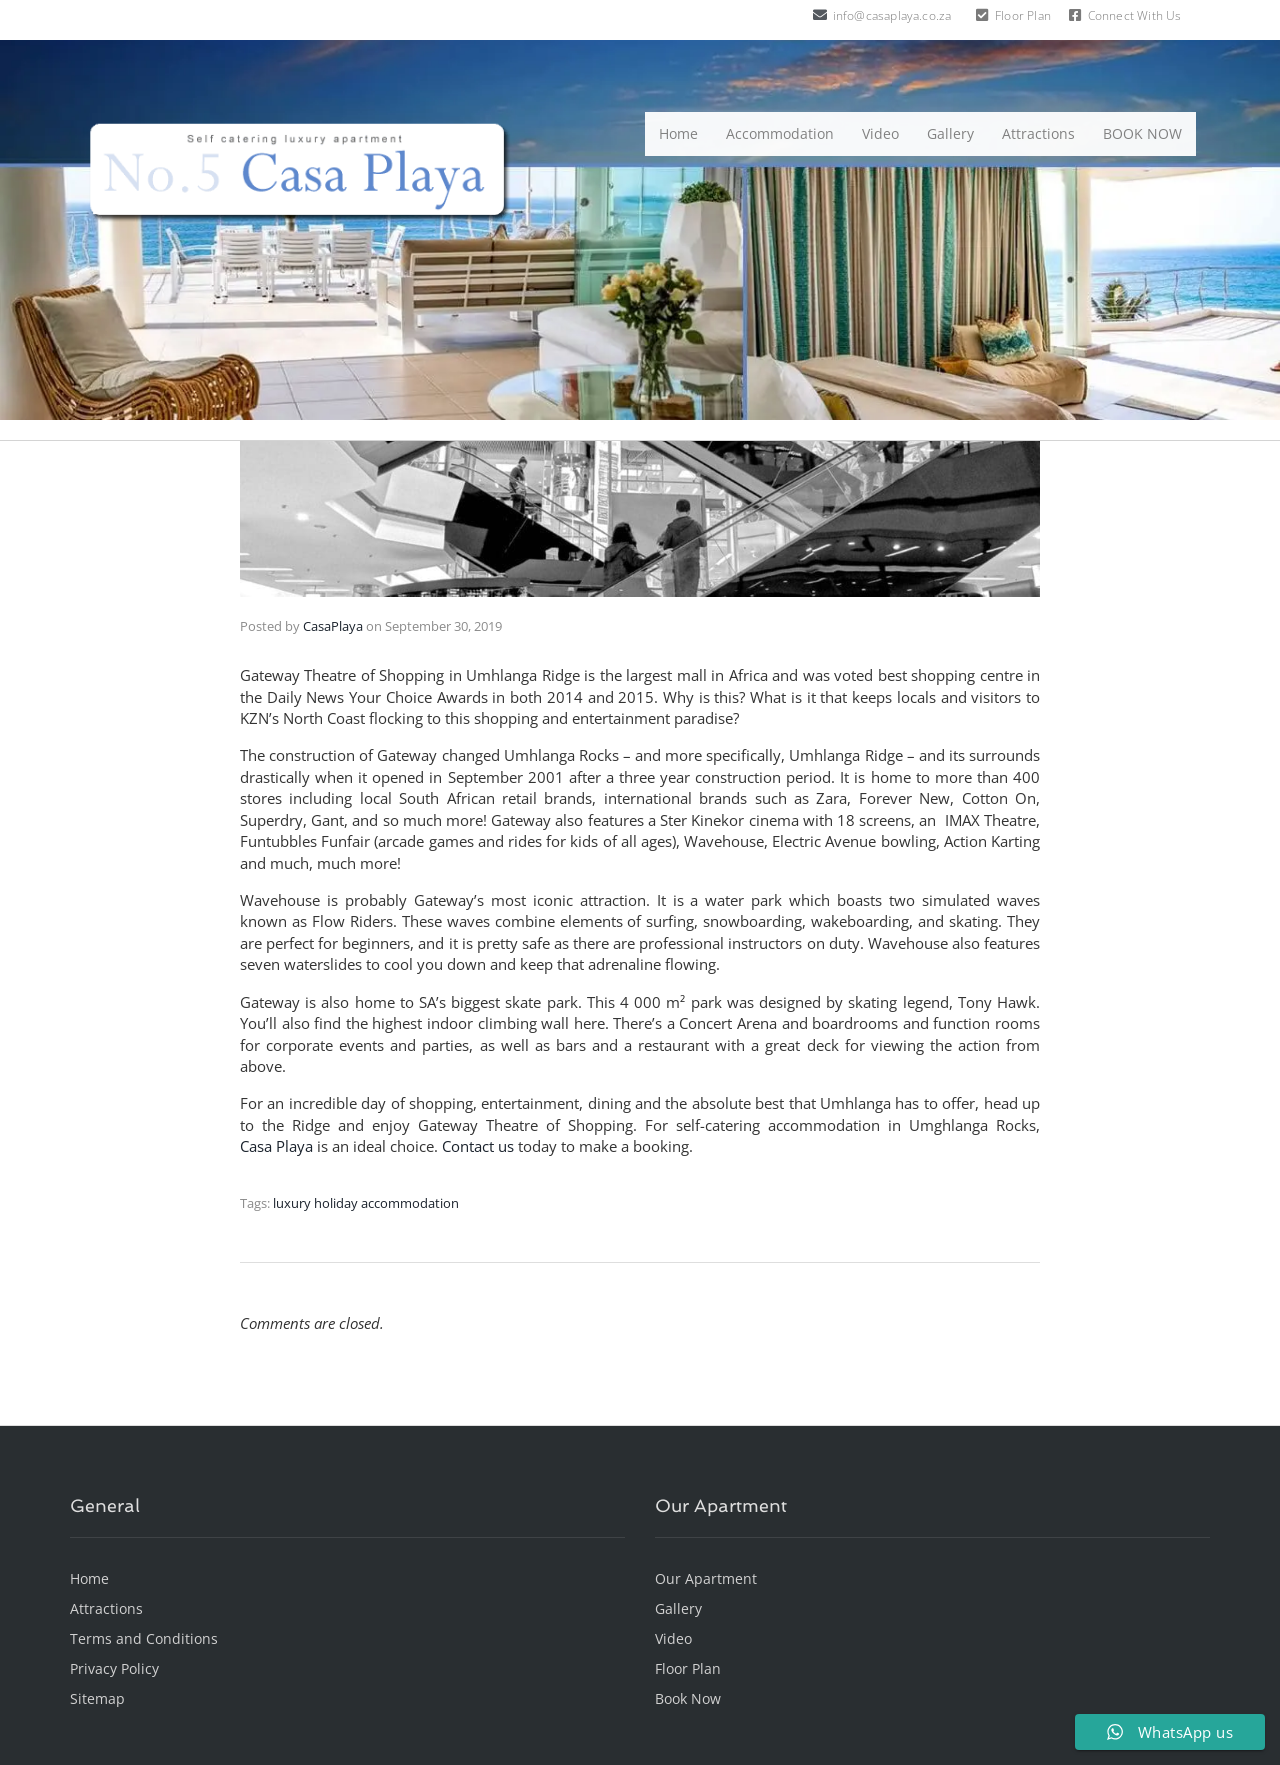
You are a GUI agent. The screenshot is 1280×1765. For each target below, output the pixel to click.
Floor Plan (1023, 15)
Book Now (688, 1698)
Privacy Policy (114, 1668)
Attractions (1038, 133)
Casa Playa (276, 1146)
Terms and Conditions (144, 1638)
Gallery (950, 133)
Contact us (478, 1146)
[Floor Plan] (982, 15)
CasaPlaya (333, 626)
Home (678, 133)
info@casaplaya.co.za (892, 15)
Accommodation (780, 133)
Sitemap (97, 1698)
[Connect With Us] (1075, 15)
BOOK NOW (1142, 133)
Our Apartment (706, 1578)
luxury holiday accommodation (366, 1203)
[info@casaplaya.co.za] (820, 15)
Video (880, 133)
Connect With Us (1135, 15)
